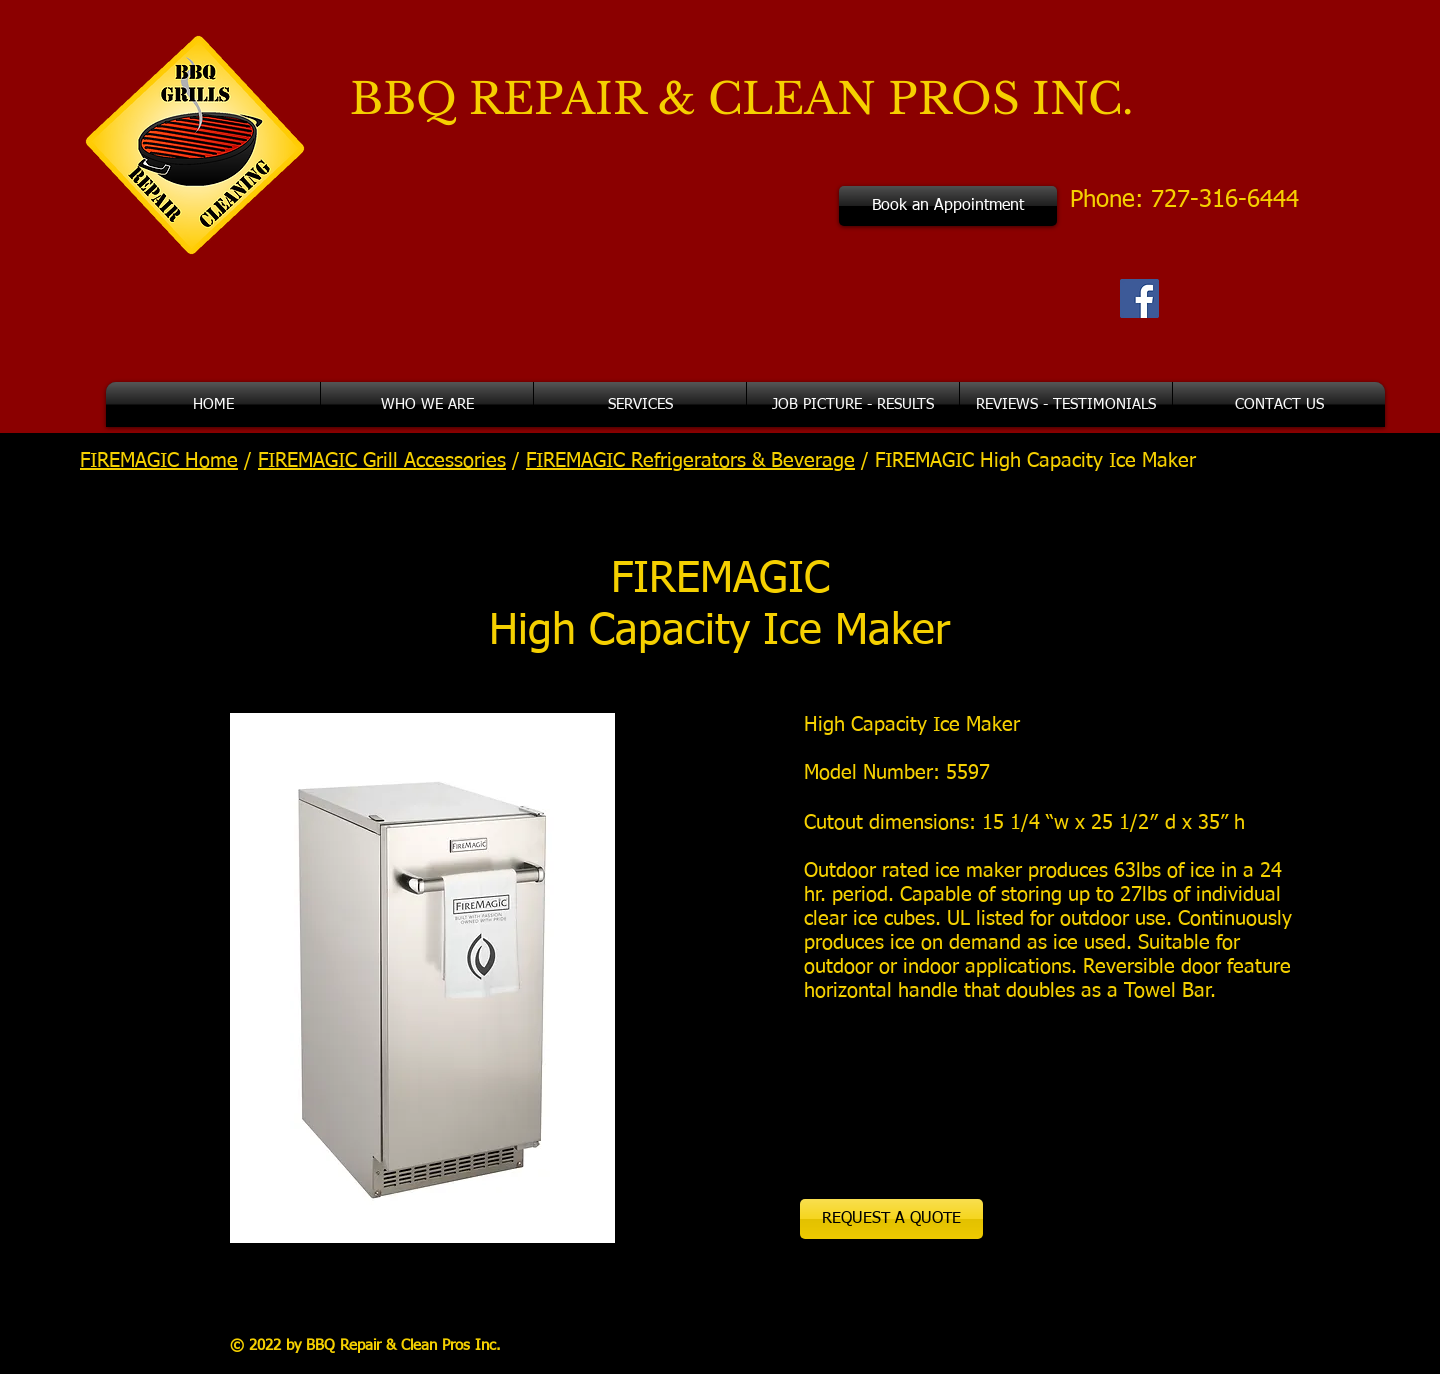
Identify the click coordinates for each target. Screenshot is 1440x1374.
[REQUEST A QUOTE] (891, 1219)
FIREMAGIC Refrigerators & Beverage (690, 461)
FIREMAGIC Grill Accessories (382, 461)
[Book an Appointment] (948, 206)
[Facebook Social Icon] (1139, 298)
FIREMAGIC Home (159, 461)
